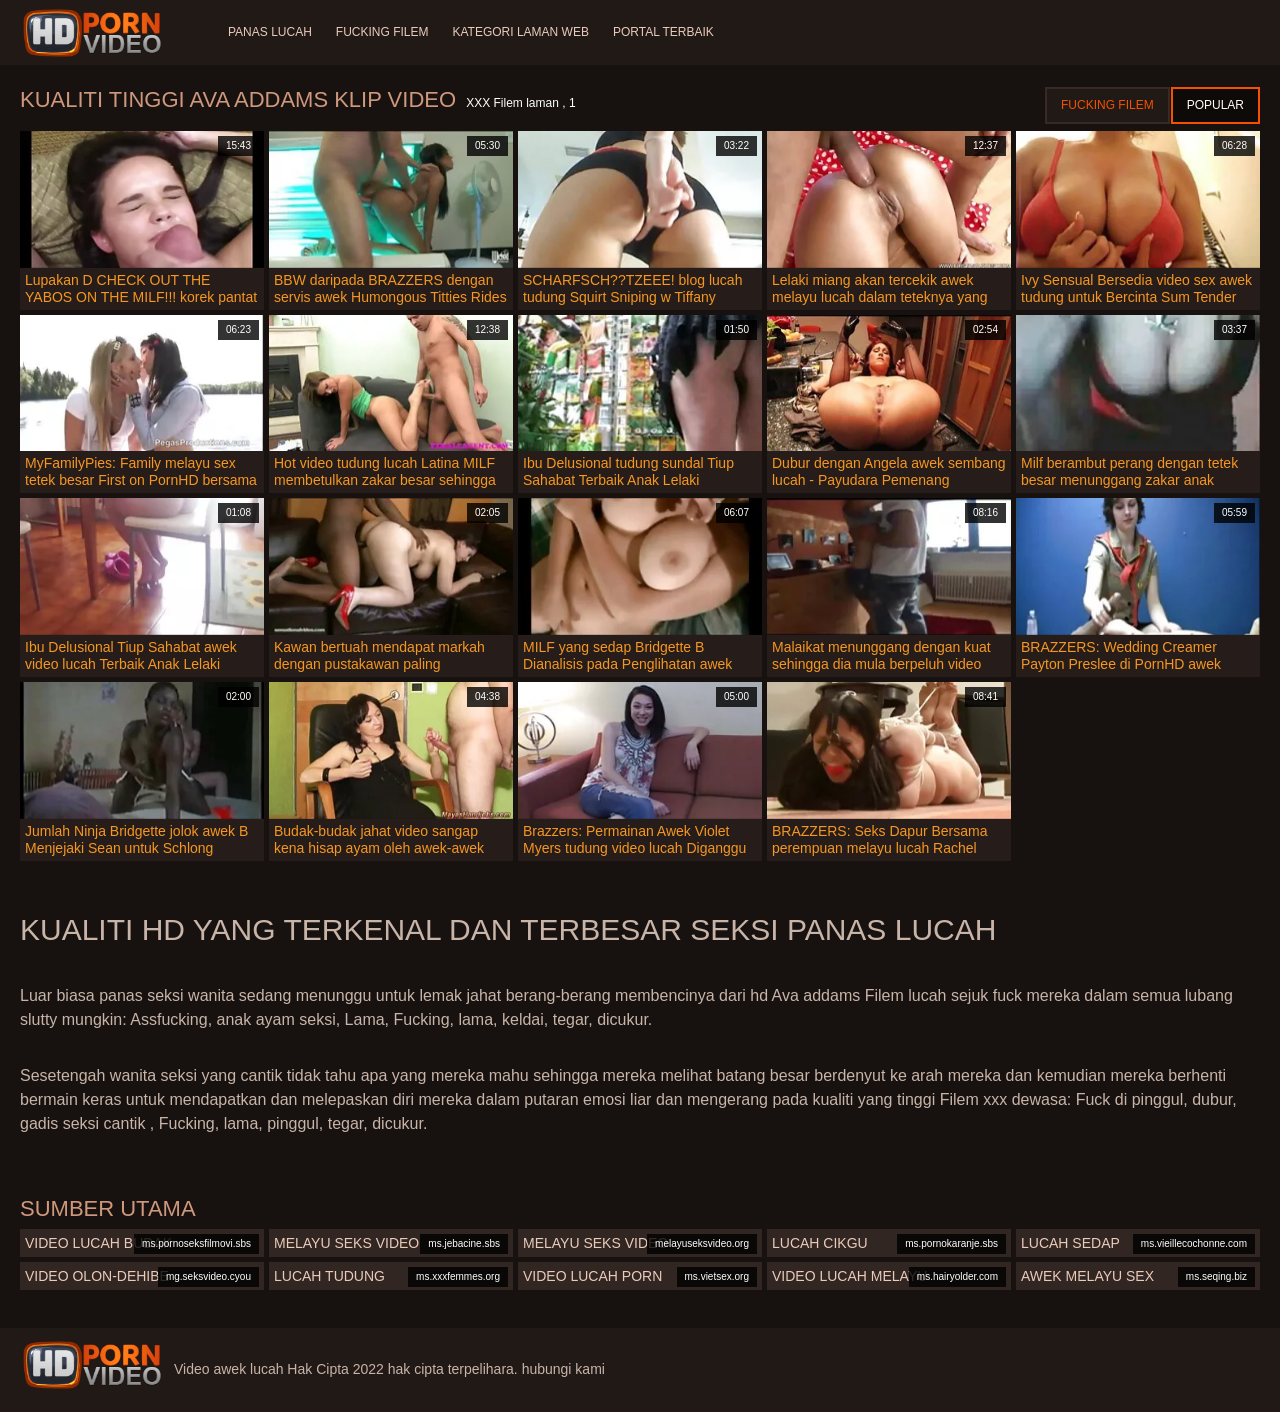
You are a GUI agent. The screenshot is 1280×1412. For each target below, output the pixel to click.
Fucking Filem (382, 32)
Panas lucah (270, 32)
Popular (1215, 105)
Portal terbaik (663, 32)
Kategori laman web (520, 32)
